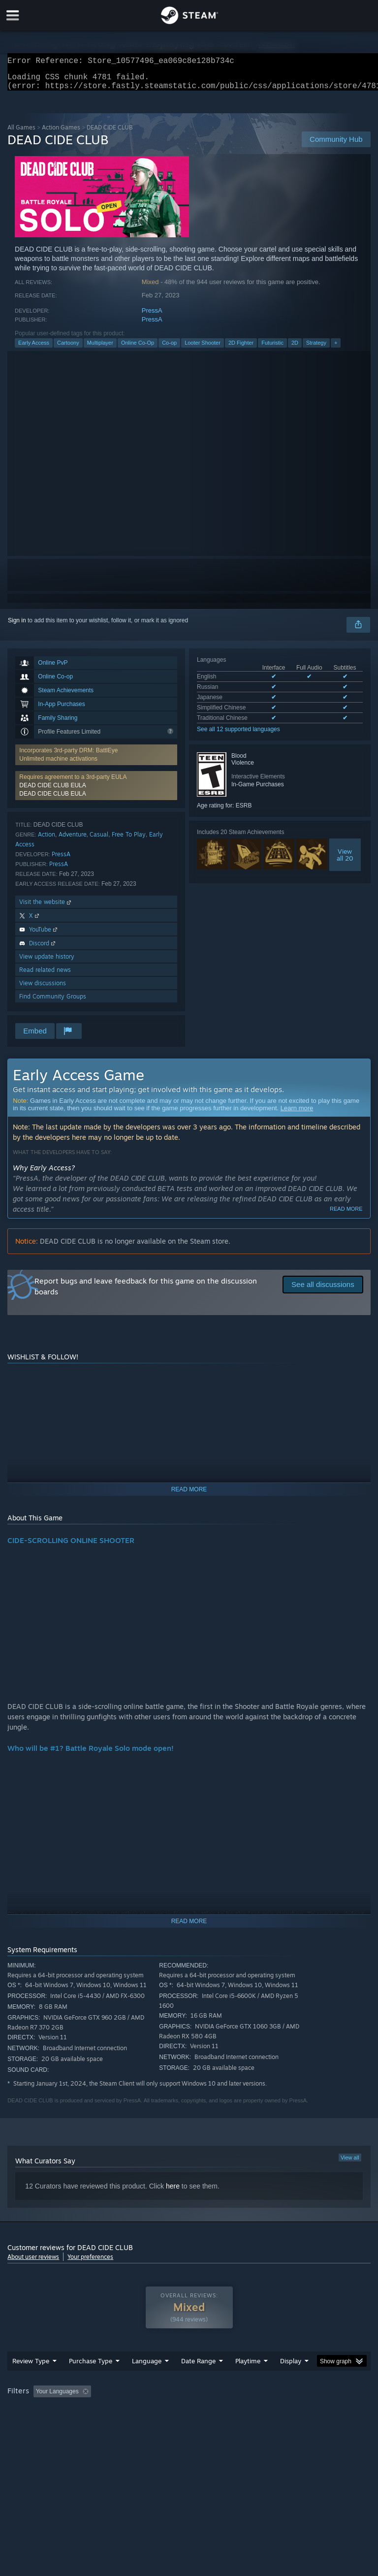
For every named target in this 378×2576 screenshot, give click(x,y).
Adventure (73, 840)
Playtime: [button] (232, 2411)
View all (350, 2163)
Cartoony (68, 349)
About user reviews (33, 2262)
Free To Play (129, 840)
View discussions (42, 989)
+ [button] (335, 349)
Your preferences (90, 2262)
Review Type (30, 2380)
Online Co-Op (137, 349)
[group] (188, 2417)
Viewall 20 (345, 860)
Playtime (247, 2380)
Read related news (45, 975)
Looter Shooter (202, 349)
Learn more (297, 1114)
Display (290, 2380)
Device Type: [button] (161, 2424)
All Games (21, 133)
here (173, 2192)
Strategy (316, 349)
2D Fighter (240, 349)
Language (146, 2380)
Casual (99, 840)
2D (294, 349)
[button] (40, 2410)
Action (46, 840)
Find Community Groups (52, 1002)
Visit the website (46, 907)
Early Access (33, 349)
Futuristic (272, 349)
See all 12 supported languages (238, 735)
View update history (46, 962)
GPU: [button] (118, 2424)
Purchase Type (90, 2380)
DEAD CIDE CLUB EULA (52, 791)
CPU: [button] (85, 2424)
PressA (152, 316)
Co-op (169, 349)
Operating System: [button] (34, 2424)
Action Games (61, 133)
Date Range (198, 2380)
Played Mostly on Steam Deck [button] (303, 2411)
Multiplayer (100, 349)
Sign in (17, 626)
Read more (346, 1215)
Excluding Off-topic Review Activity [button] (156, 2411)
